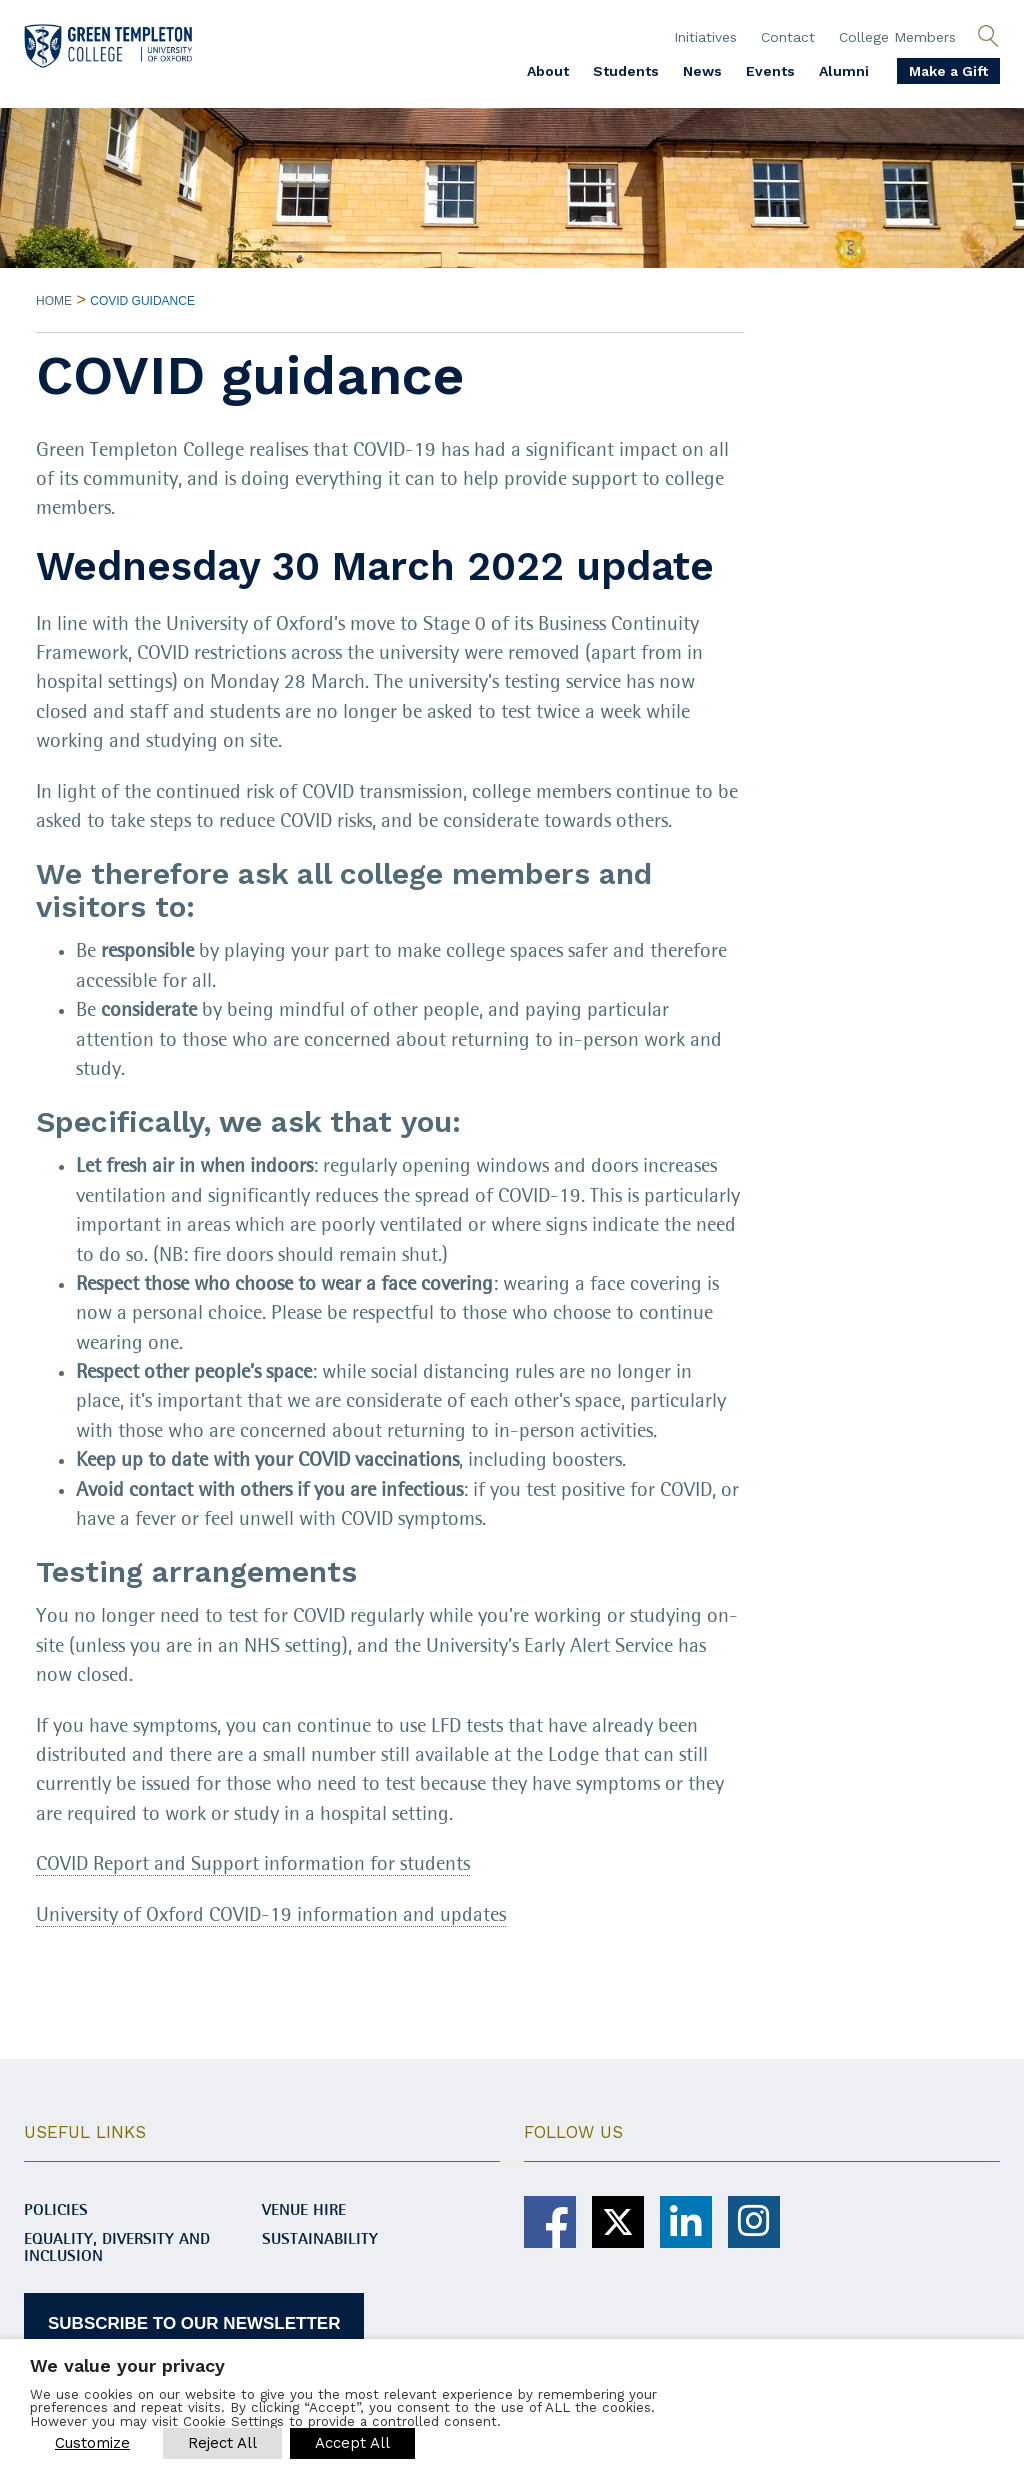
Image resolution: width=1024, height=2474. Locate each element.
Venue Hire (304, 2210)
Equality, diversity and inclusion (117, 2248)
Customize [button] (92, 2443)
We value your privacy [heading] (127, 2365)
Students (626, 71)
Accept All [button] (352, 2443)
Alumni (844, 71)
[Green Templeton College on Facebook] (550, 2222)
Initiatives (705, 37)
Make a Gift (948, 71)
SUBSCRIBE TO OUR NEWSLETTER (194, 2323)
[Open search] (988, 37)
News (702, 71)
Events (770, 71)
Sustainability (320, 2239)
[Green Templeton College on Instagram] (754, 2222)
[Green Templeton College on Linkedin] (686, 2222)
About (548, 71)
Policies (56, 2210)
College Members (897, 37)
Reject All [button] (222, 2443)
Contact (788, 37)
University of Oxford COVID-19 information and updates (271, 1915)
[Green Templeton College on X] (618, 2222)
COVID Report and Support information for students (253, 1864)
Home (54, 301)
